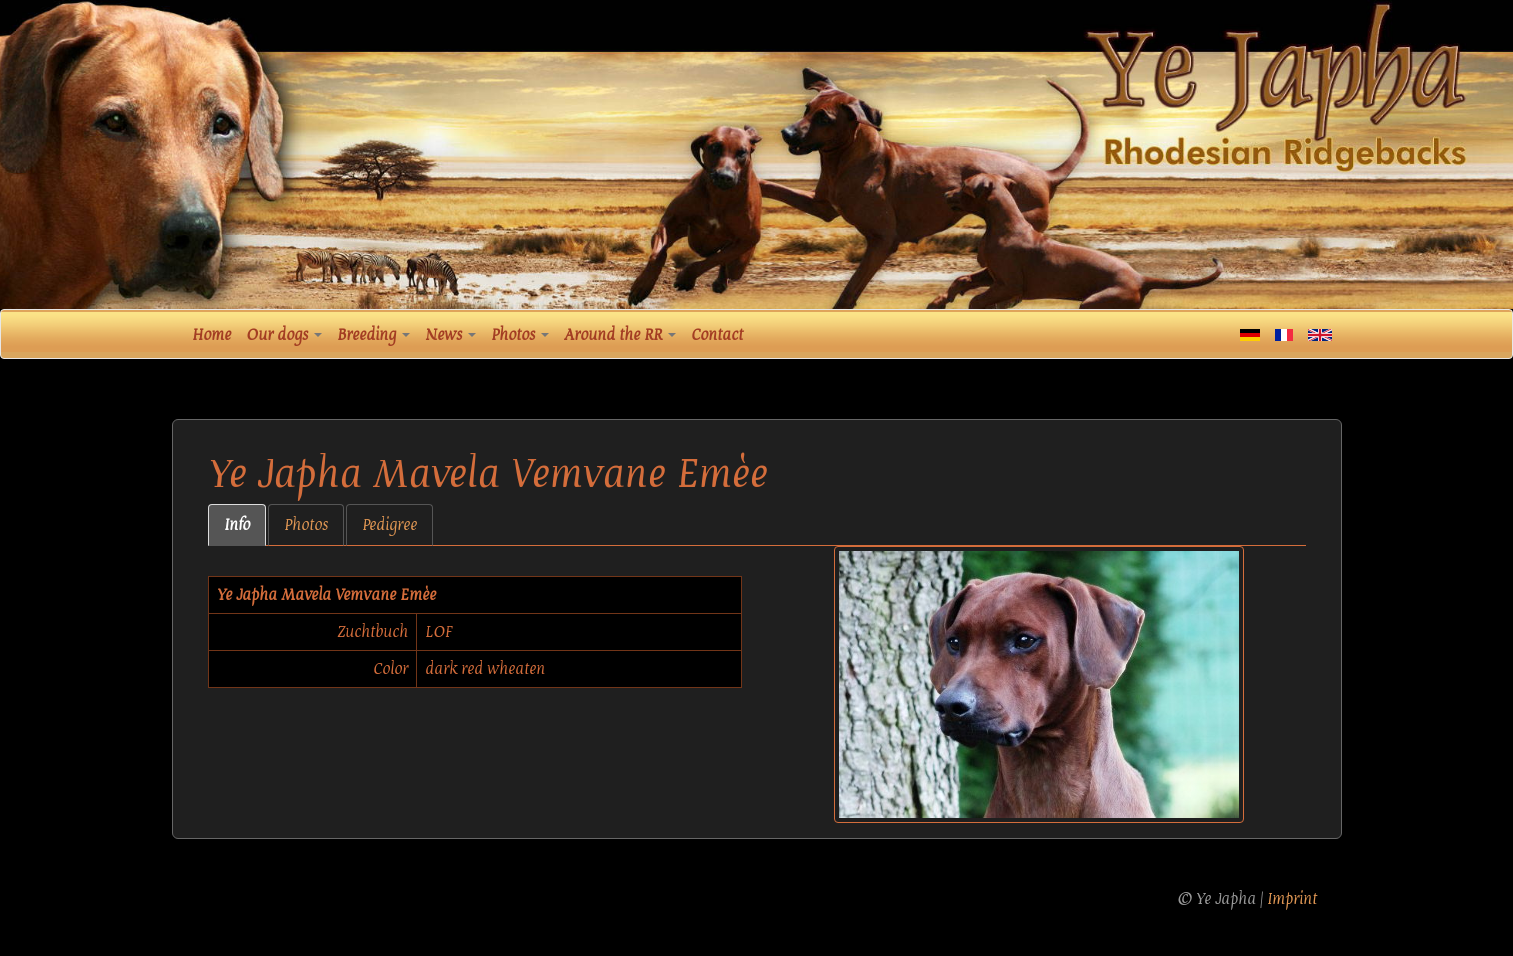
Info (237, 525)
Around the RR (620, 335)
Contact (717, 335)
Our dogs (284, 335)
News (450, 335)
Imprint (1292, 899)
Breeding (373, 335)
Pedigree (389, 525)
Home (211, 335)
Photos (520, 335)
